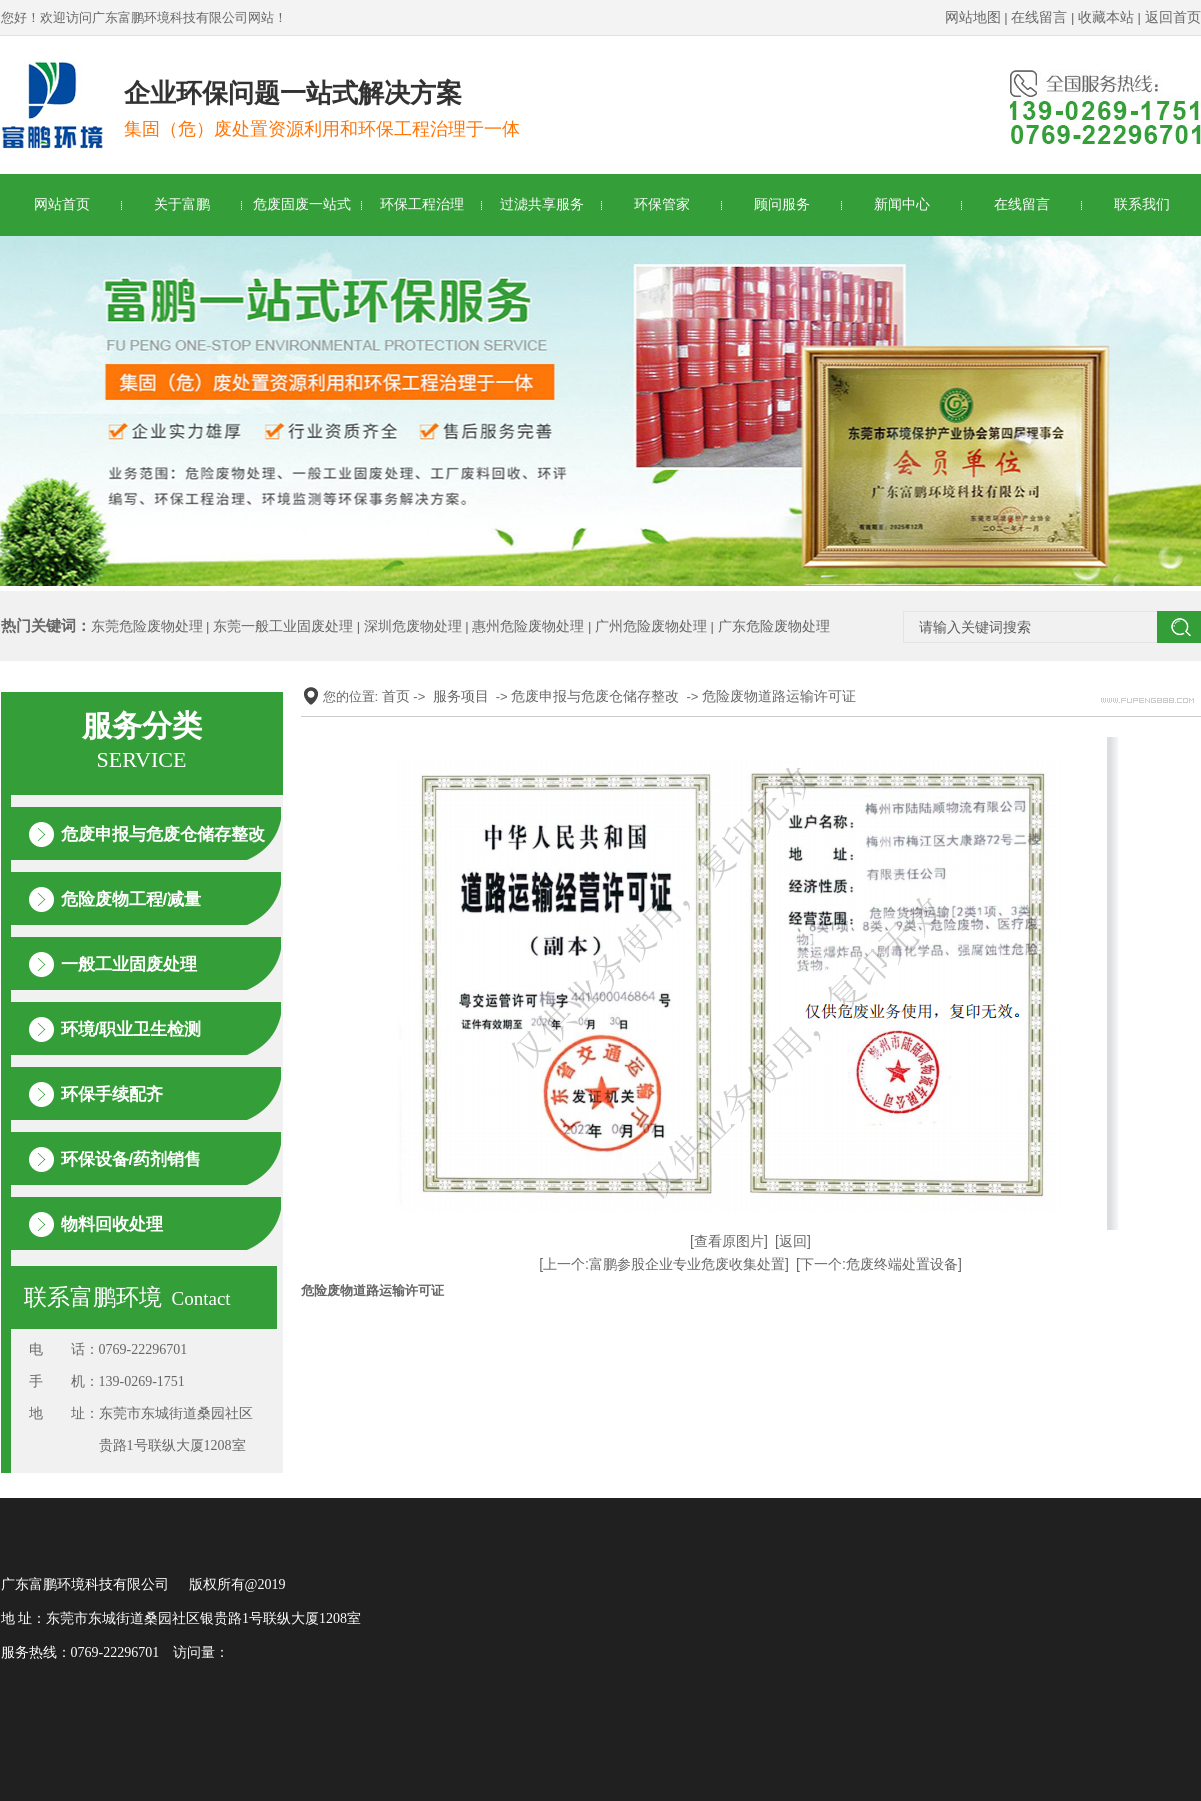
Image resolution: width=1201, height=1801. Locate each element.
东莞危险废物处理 (147, 626)
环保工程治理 (422, 204)
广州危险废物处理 (651, 626)
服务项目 (461, 696)
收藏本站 (1106, 17)
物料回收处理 (112, 1224)
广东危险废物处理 (774, 626)
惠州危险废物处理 (528, 626)
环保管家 (662, 204)
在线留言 (1039, 17)
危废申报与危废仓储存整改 (163, 834)
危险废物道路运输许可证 (779, 696)
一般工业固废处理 (129, 964)
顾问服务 (782, 204)
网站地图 (973, 17)
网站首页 (62, 204)
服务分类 (142, 741)
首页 (396, 696)
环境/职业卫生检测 (131, 1029)
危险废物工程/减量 (131, 899)
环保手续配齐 (112, 1094)
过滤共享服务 (542, 204)
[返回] (793, 1241)
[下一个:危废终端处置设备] (879, 1264)
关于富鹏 (182, 204)
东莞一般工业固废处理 (283, 626)
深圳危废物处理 (413, 626)
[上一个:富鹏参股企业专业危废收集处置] (664, 1264)
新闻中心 (902, 204)
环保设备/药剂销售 (131, 1159)
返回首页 (1173, 17)
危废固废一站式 (302, 204)
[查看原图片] (729, 1241)
